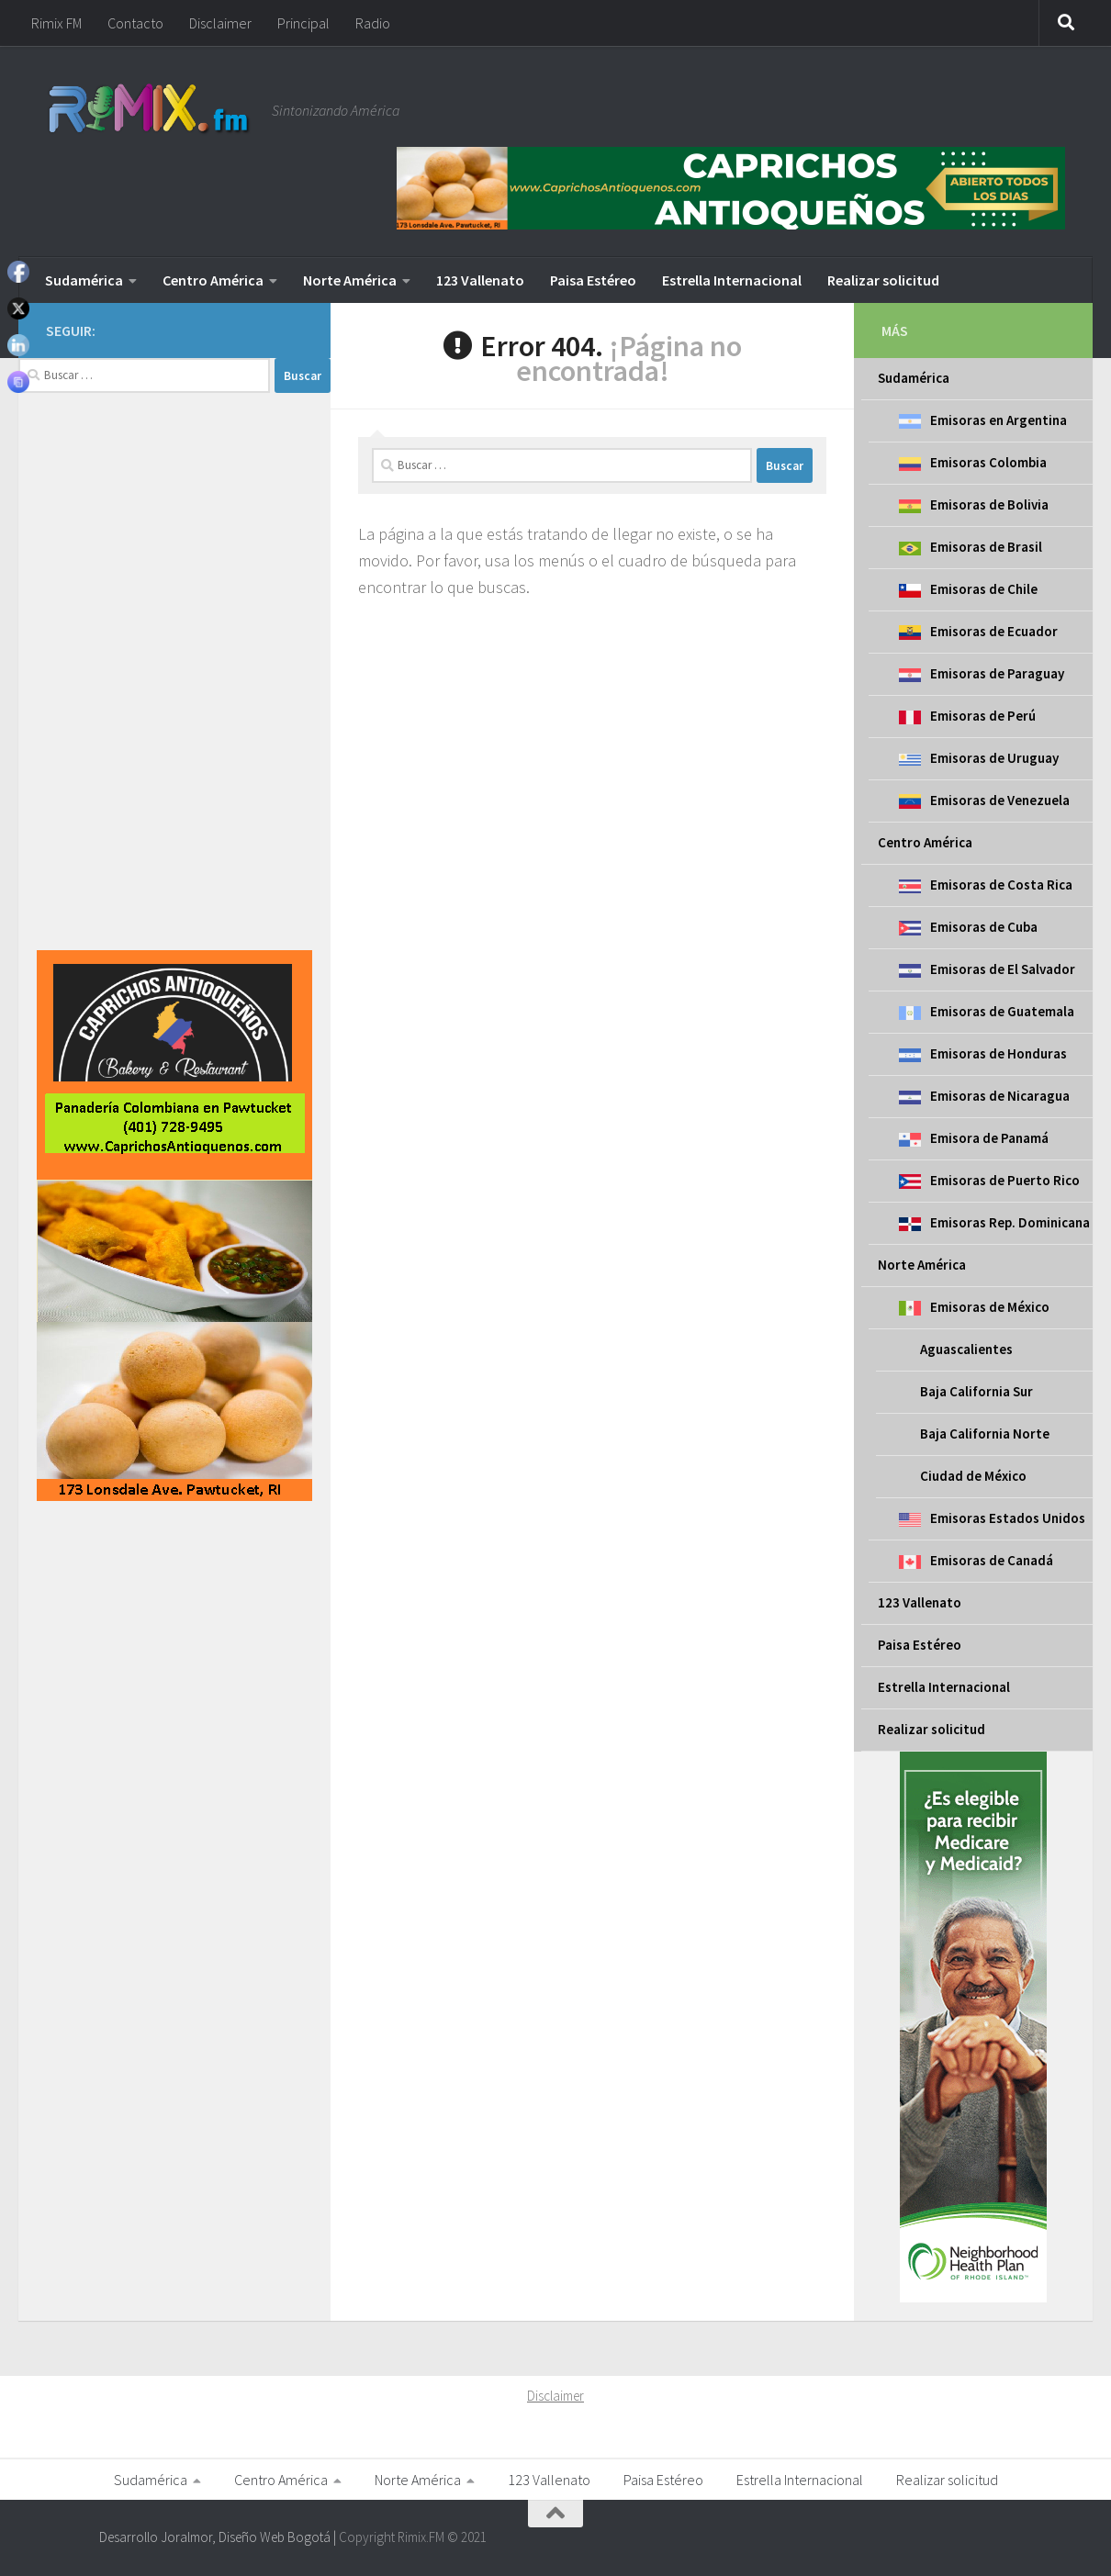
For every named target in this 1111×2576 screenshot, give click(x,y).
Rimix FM (56, 23)
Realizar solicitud (883, 280)
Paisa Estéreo (593, 280)
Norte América (350, 280)
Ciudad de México (973, 1475)
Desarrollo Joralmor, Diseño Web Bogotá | (219, 2537)
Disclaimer (220, 23)
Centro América (213, 280)
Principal (303, 23)
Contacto (135, 23)
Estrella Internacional (732, 280)
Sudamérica (84, 280)
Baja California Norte (984, 1433)
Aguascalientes (966, 1349)
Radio (372, 23)
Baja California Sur (976, 1391)
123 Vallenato (480, 280)
